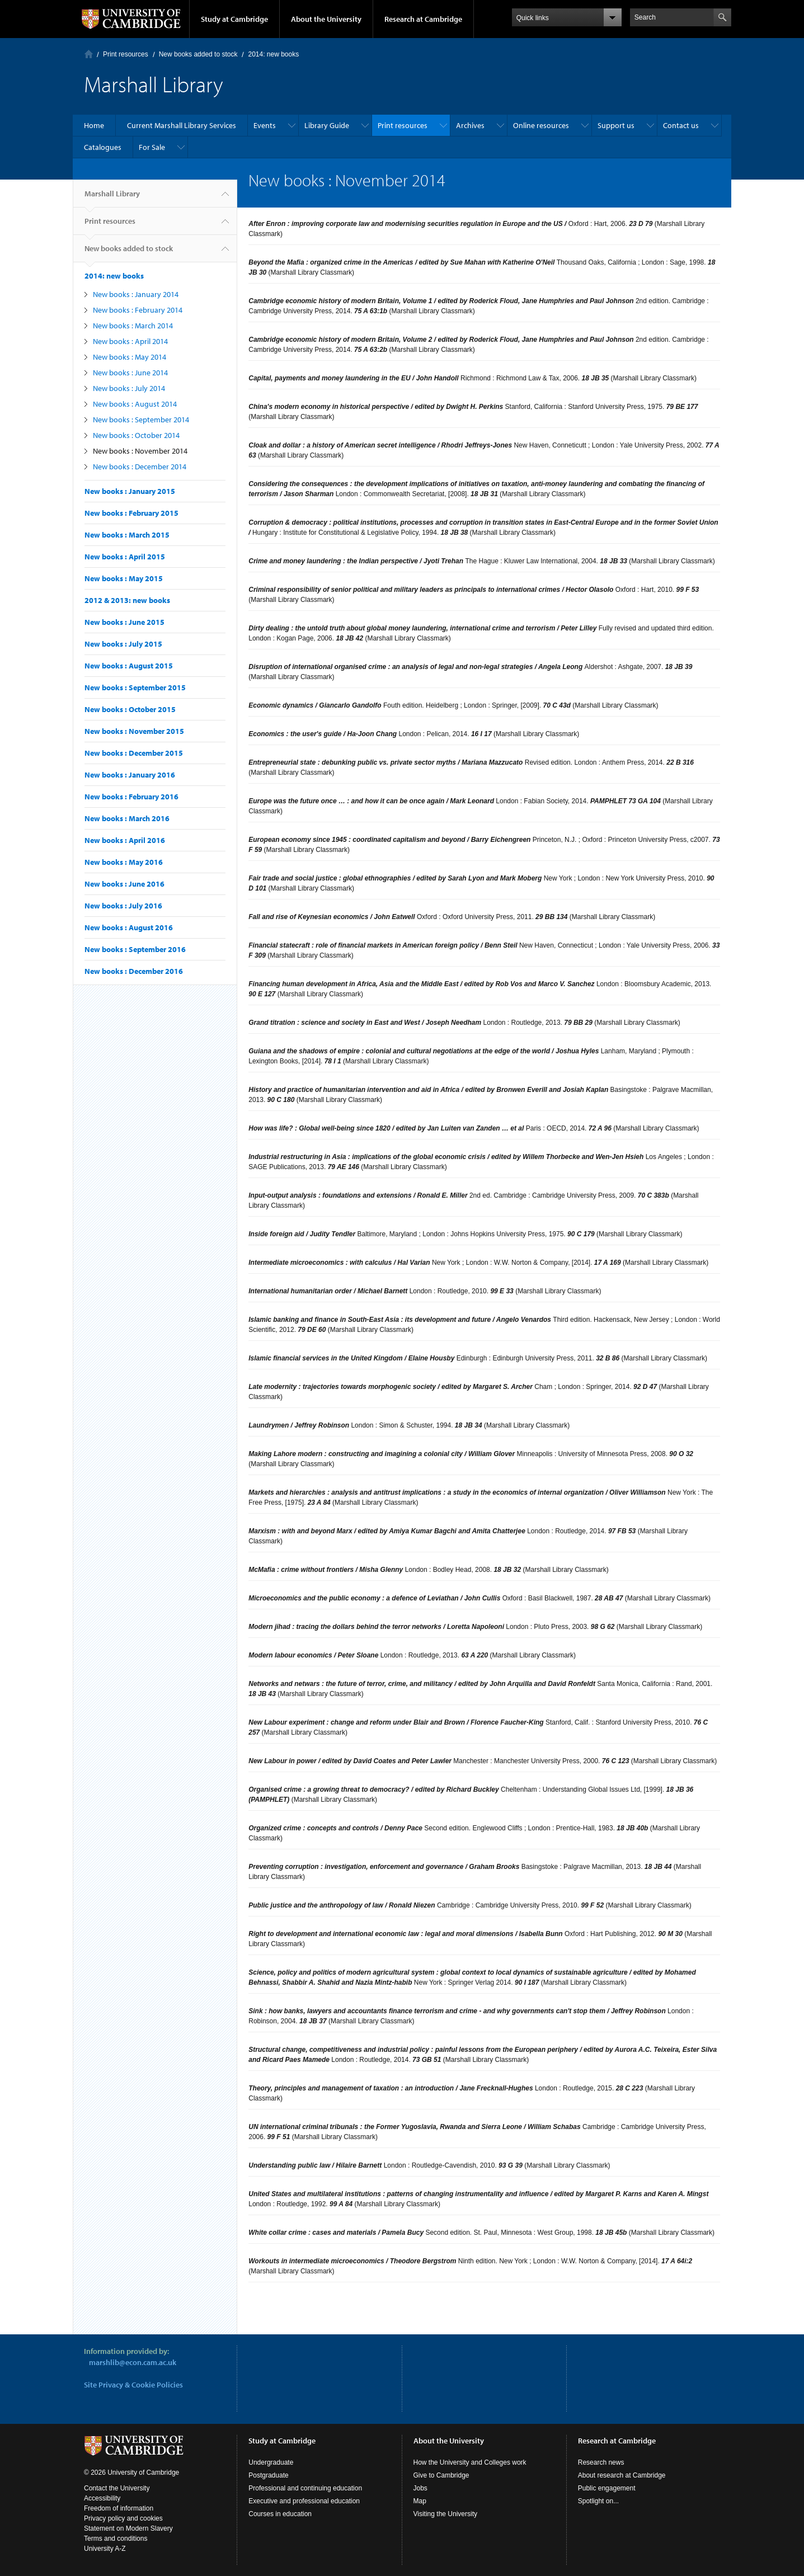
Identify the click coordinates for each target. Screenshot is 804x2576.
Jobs (420, 2488)
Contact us (681, 125)
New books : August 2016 (128, 927)
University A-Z (105, 2549)
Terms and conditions (115, 2538)
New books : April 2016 (124, 840)
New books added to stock (198, 54)
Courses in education (280, 2514)
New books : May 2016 (123, 862)
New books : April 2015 (124, 557)
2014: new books (273, 54)
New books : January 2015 (129, 491)
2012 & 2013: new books (127, 600)
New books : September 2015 (135, 687)
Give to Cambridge (441, 2475)
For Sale (152, 147)
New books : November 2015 (134, 731)
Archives (470, 125)
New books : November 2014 (140, 451)
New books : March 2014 (133, 326)
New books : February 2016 (131, 797)
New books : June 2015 (124, 622)
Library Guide (326, 125)
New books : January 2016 (129, 775)
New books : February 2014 (137, 310)
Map (419, 2501)
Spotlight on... (598, 2501)
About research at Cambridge (622, 2475)
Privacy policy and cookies (123, 2518)
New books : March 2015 (127, 535)
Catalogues (102, 147)
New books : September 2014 (141, 420)
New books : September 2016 (135, 949)
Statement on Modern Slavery (128, 2528)
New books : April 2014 (130, 341)
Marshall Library (112, 198)
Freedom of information (118, 2508)
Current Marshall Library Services (181, 125)
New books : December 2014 (139, 466)
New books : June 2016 (124, 884)
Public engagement (607, 2488)
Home (88, 54)
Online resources (541, 125)
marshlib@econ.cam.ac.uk (132, 2362)
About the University (326, 19)
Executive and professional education (304, 2501)
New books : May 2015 (123, 578)
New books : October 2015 (130, 709)
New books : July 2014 (129, 388)
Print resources (125, 54)
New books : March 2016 (127, 818)
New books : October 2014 (136, 435)
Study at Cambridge (234, 19)
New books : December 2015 (133, 753)
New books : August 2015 (128, 666)
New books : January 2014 (135, 294)
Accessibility (102, 2498)
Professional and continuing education (305, 2488)
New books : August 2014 (135, 404)
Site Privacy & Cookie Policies (133, 2385)
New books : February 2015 (131, 513)
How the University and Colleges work (469, 2462)
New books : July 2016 (123, 906)
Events (264, 125)
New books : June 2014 (130, 373)
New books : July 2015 (123, 644)
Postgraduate (268, 2475)
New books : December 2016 (133, 971)
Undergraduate (270, 2462)
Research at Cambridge (423, 19)
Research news (601, 2462)
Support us (616, 125)
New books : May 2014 (129, 357)
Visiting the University (445, 2514)
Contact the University (116, 2488)
